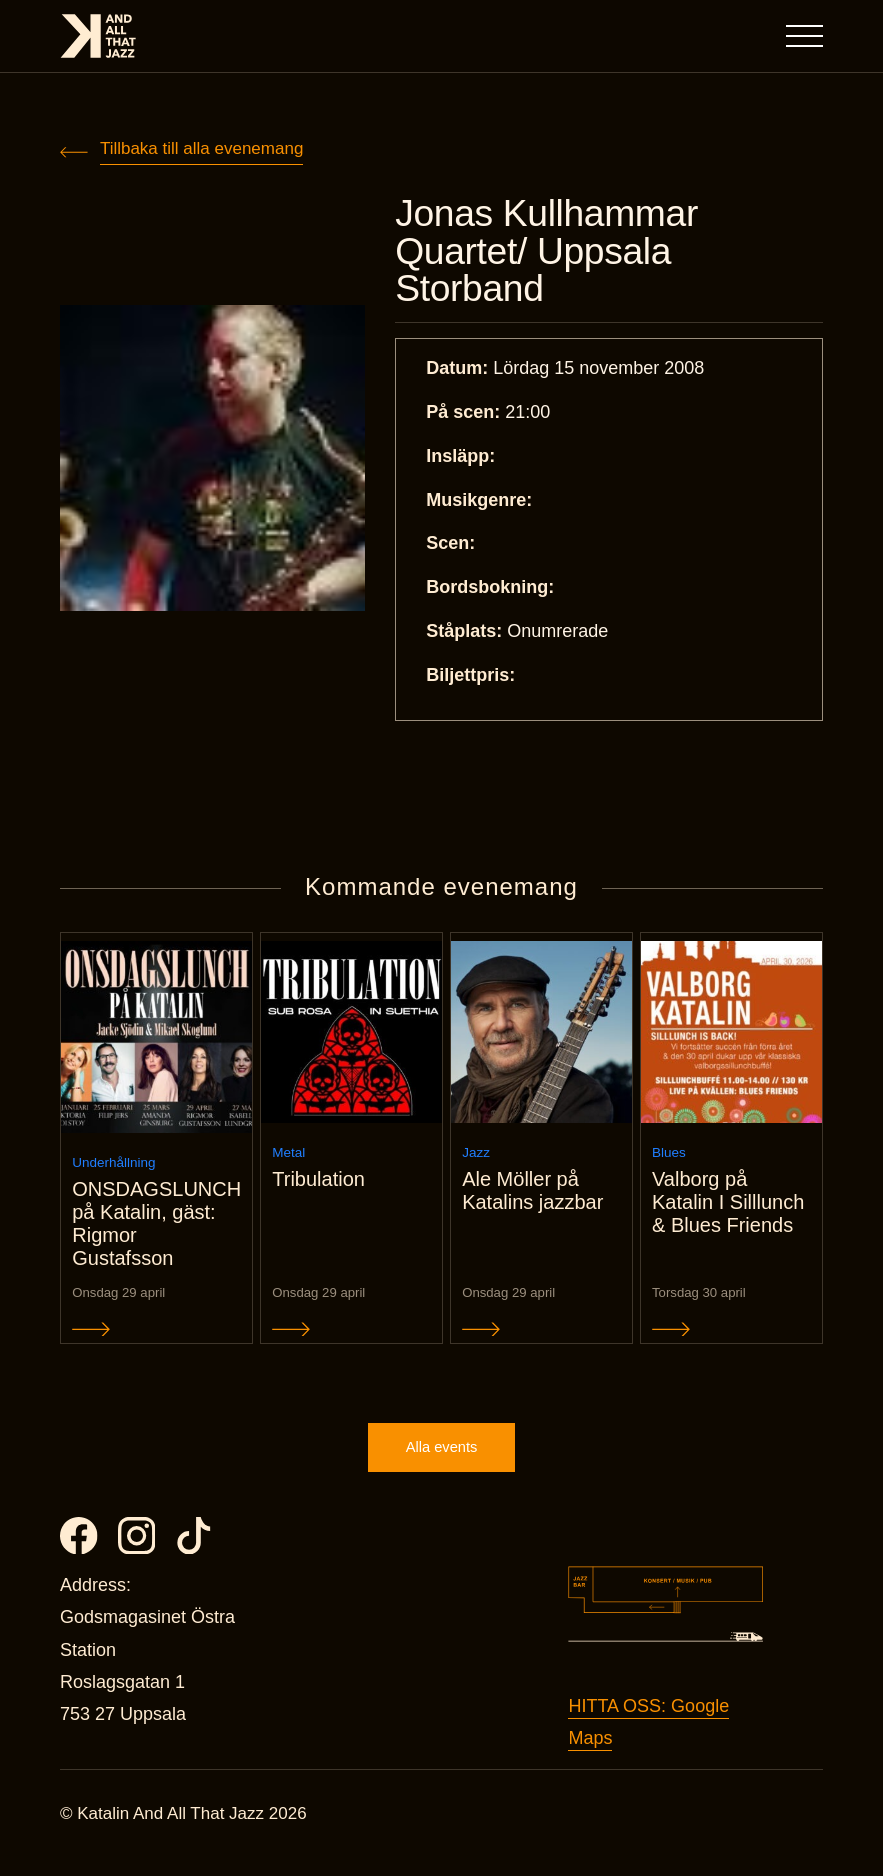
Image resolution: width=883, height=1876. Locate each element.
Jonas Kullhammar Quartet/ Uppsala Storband (553, 253)
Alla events (441, 1465)
